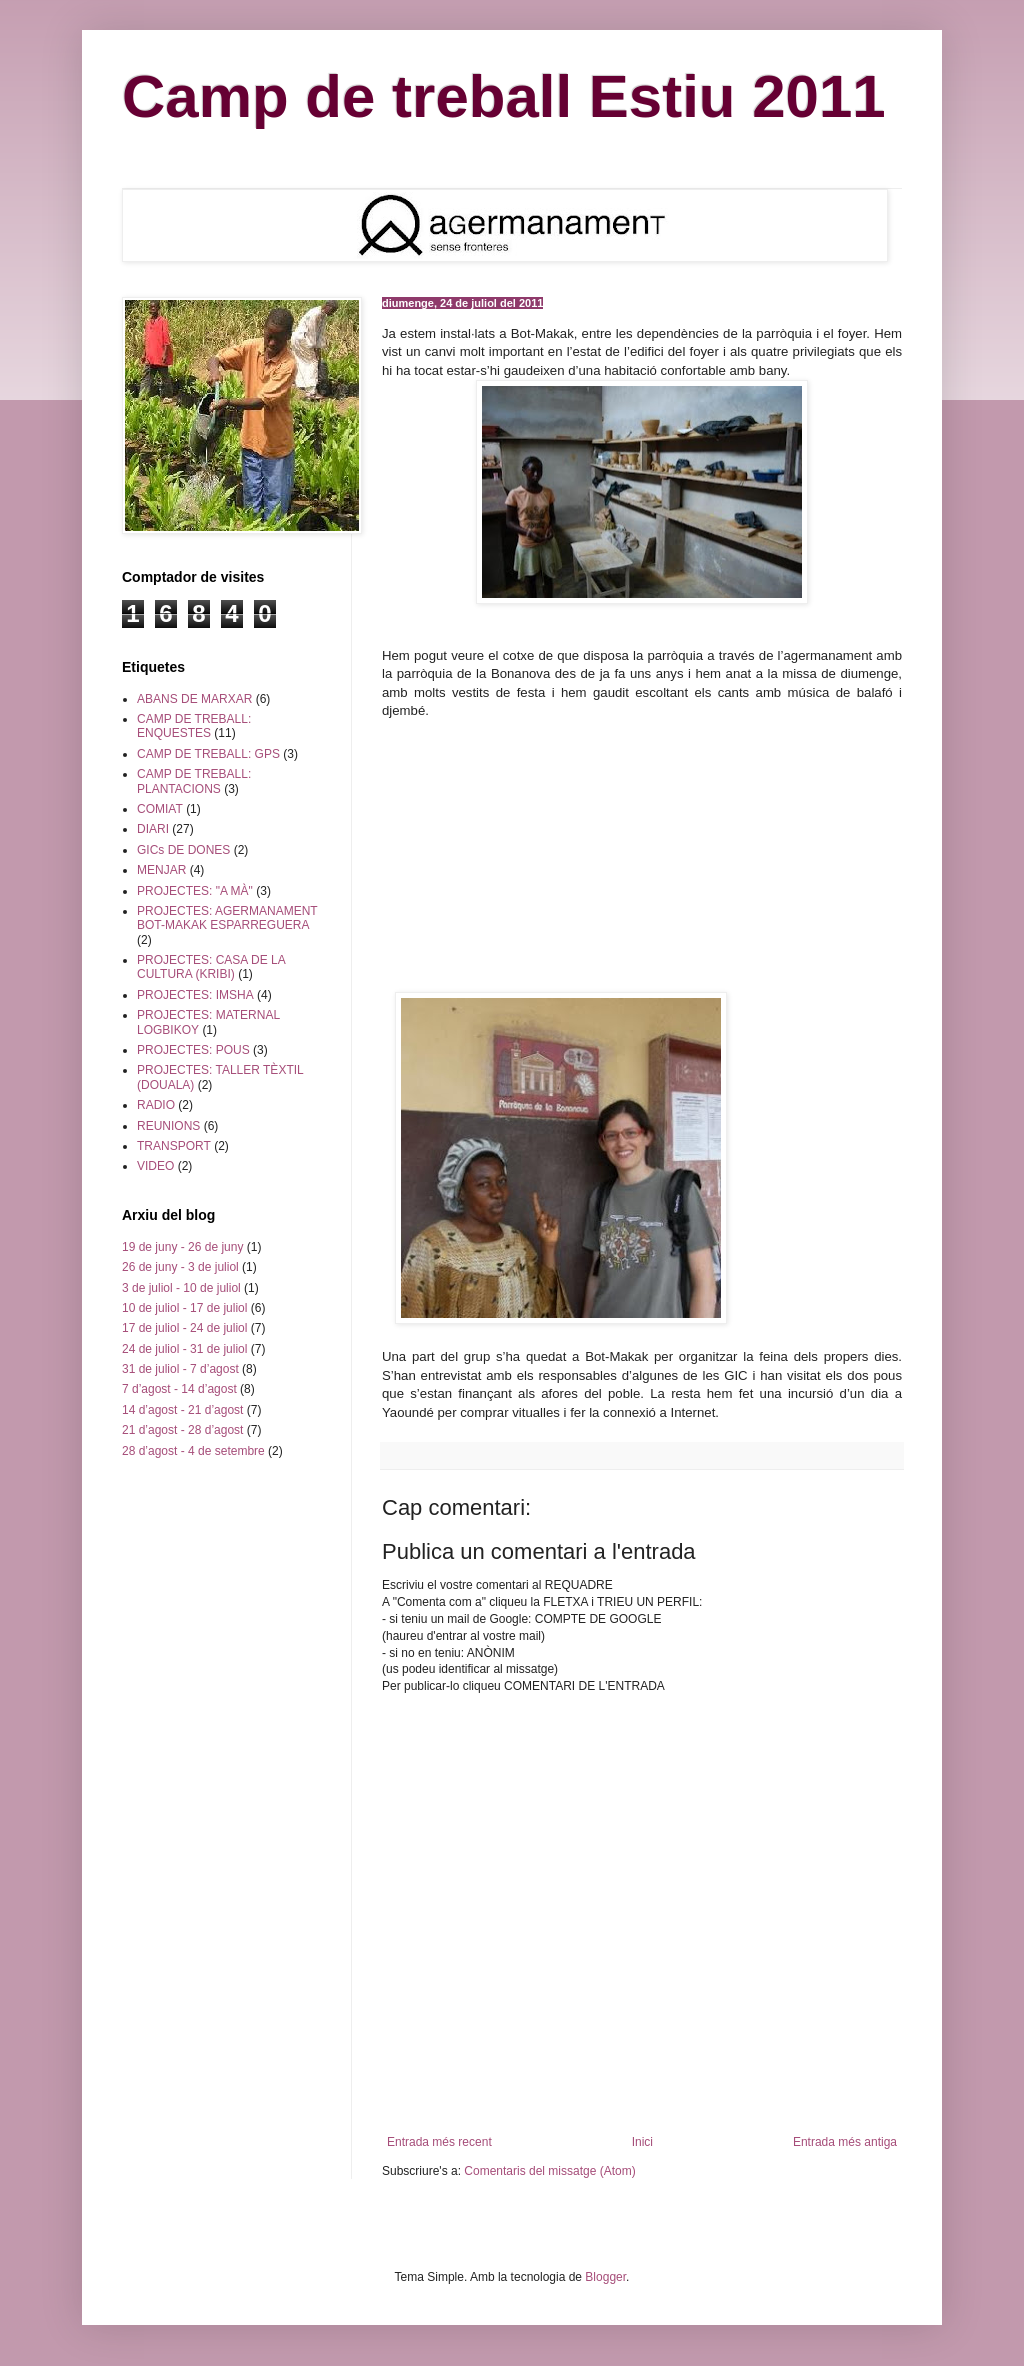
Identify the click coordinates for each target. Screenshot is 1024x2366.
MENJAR (161, 870)
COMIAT (160, 809)
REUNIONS (168, 1126)
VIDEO (155, 1166)
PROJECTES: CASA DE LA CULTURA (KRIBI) (211, 967)
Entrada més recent (439, 2142)
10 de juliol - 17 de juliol (184, 1308)
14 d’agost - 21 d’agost (182, 1410)
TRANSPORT (174, 1146)
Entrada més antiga (845, 2142)
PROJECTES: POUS (193, 1050)
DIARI (153, 829)
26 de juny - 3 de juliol (180, 1267)
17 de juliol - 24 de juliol (184, 1328)
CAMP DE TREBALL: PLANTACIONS (194, 781)
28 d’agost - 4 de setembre (193, 1451)
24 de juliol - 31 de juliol (184, 1349)
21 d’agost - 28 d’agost (182, 1430)
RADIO (156, 1105)
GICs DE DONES (183, 850)
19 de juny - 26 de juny (182, 1247)
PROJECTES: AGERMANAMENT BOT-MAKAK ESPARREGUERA (227, 918)
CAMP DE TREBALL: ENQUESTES (194, 726)
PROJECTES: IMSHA (195, 995)
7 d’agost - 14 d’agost (179, 1389)
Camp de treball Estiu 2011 (504, 96)
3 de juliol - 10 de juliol (181, 1288)
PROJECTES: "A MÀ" (195, 891)
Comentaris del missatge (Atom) (549, 2171)
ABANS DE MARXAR (194, 699)
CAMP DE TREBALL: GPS (208, 754)
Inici (642, 2142)
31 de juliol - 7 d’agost (180, 1369)
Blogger (605, 2277)
